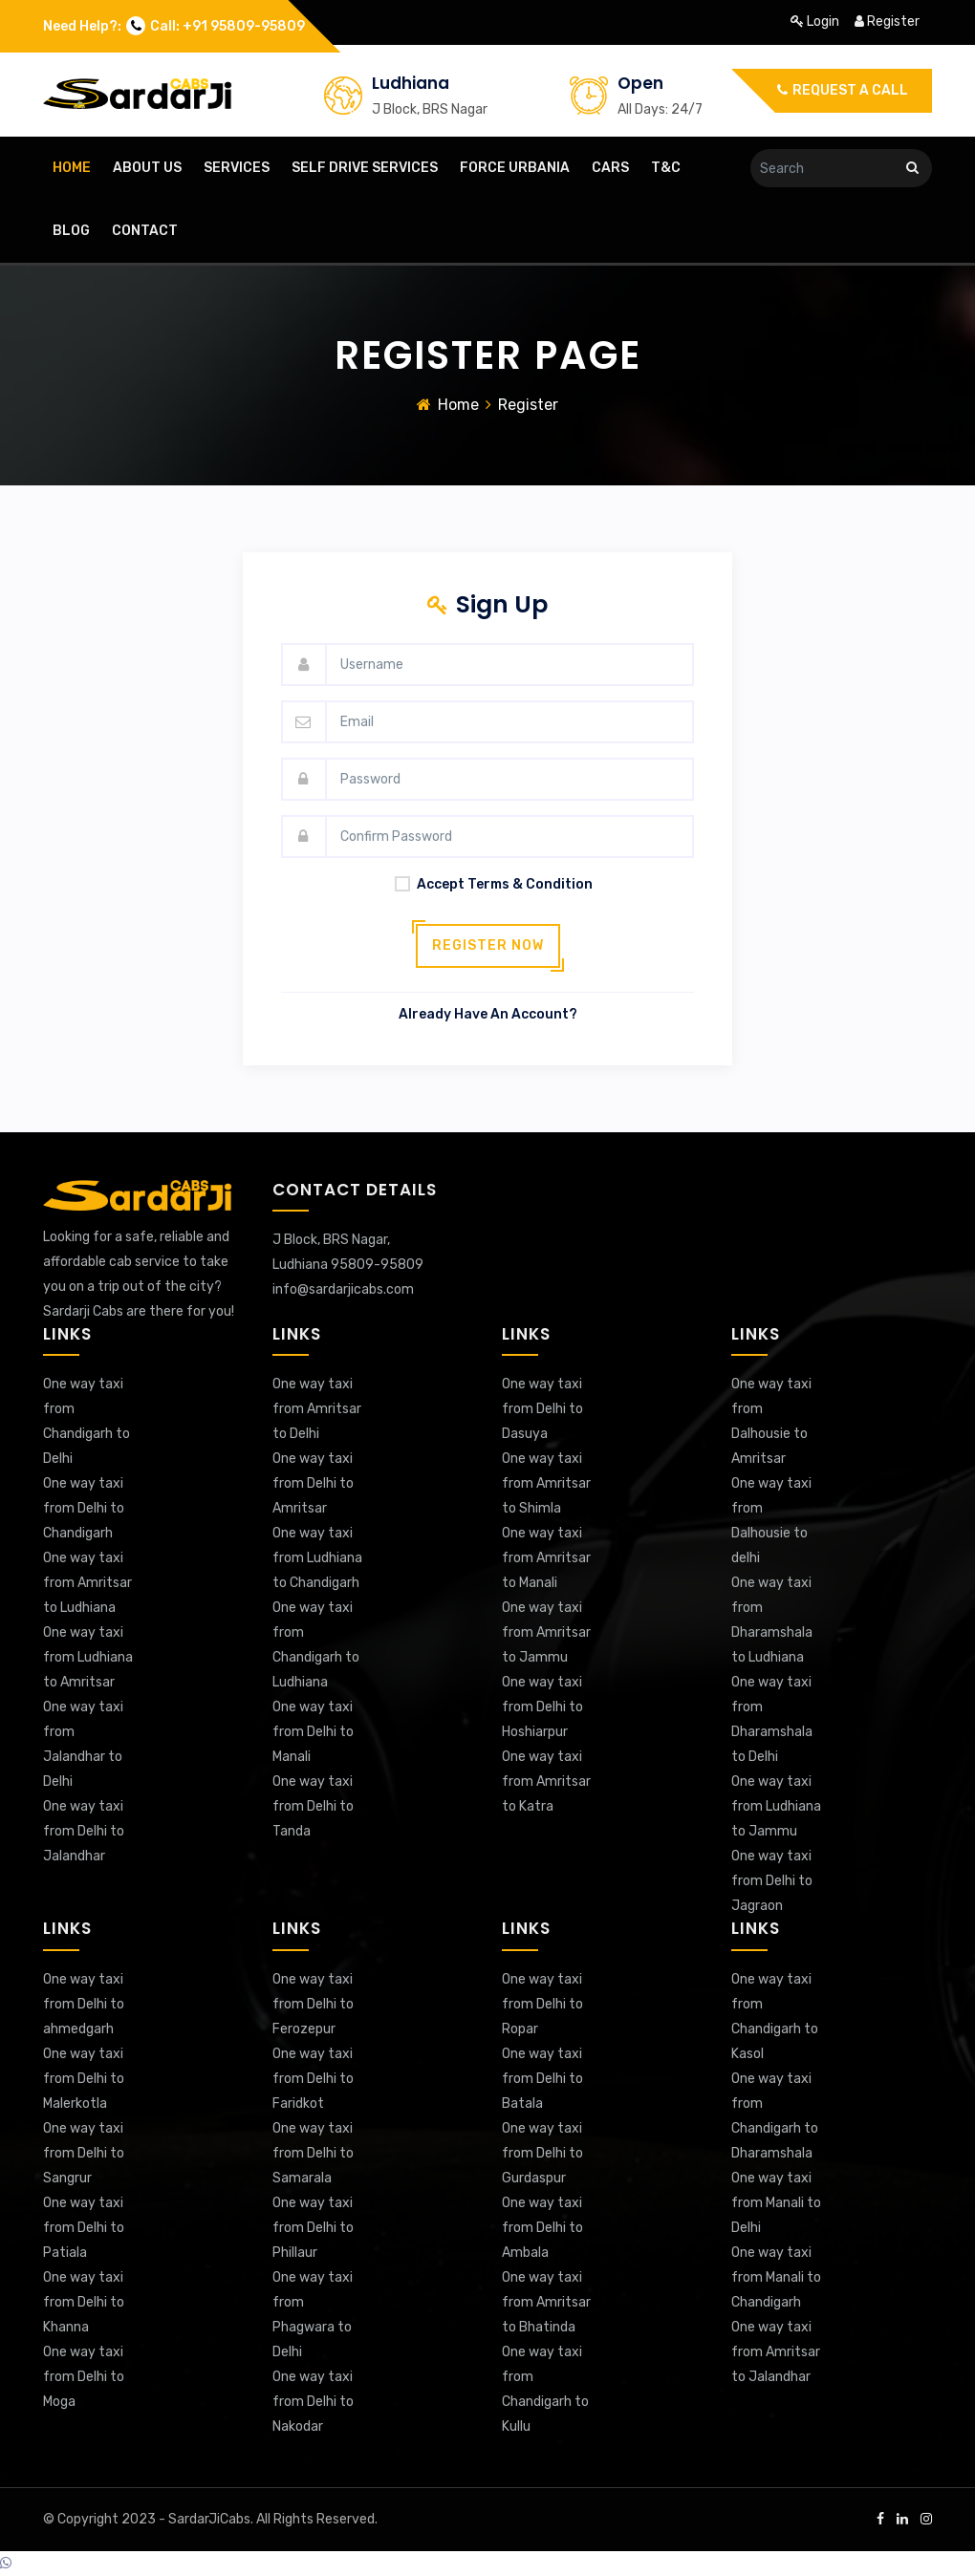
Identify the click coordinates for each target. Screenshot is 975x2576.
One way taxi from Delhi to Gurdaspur (542, 2153)
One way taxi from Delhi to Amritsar (313, 1483)
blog (71, 231)
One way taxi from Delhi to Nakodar (313, 2402)
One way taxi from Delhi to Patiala (83, 2228)
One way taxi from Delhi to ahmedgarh (83, 2004)
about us (147, 168)
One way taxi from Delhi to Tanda (313, 1806)
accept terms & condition (488, 884)
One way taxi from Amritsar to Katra (546, 1781)
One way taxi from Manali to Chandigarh (776, 2277)
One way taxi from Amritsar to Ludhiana (87, 1583)
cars (610, 168)
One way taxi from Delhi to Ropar (542, 2004)
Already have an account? (488, 1014)
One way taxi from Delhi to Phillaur (313, 2228)
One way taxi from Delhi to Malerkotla (83, 2079)
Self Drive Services (365, 168)
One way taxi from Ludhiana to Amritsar (88, 1657)
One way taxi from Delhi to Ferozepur (313, 2004)
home (72, 168)
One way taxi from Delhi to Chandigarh (83, 1508)
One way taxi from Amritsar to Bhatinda (546, 2302)
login (816, 21)
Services (237, 168)
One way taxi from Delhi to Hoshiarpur (542, 1707)
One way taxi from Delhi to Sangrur (83, 2153)
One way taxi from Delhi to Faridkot (313, 2079)
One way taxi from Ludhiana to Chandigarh (317, 1558)
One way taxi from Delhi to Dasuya (542, 1409)
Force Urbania (515, 168)
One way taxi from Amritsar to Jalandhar (775, 2352)
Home (458, 405)
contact (145, 231)
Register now (488, 945)
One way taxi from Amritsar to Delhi (316, 1409)
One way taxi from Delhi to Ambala (542, 2228)
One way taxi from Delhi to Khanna (83, 2302)
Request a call (842, 90)
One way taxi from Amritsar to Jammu (546, 1632)
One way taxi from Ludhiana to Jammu (776, 1806)
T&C (666, 168)
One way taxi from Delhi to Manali (313, 1732)
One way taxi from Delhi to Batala (542, 2079)
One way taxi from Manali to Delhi (776, 2203)
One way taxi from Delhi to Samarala (313, 2153)
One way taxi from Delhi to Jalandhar (83, 1831)
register (887, 21)
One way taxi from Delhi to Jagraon (771, 1881)
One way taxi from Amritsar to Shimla (546, 1483)
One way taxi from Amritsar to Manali (546, 1558)
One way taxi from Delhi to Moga (83, 2377)
